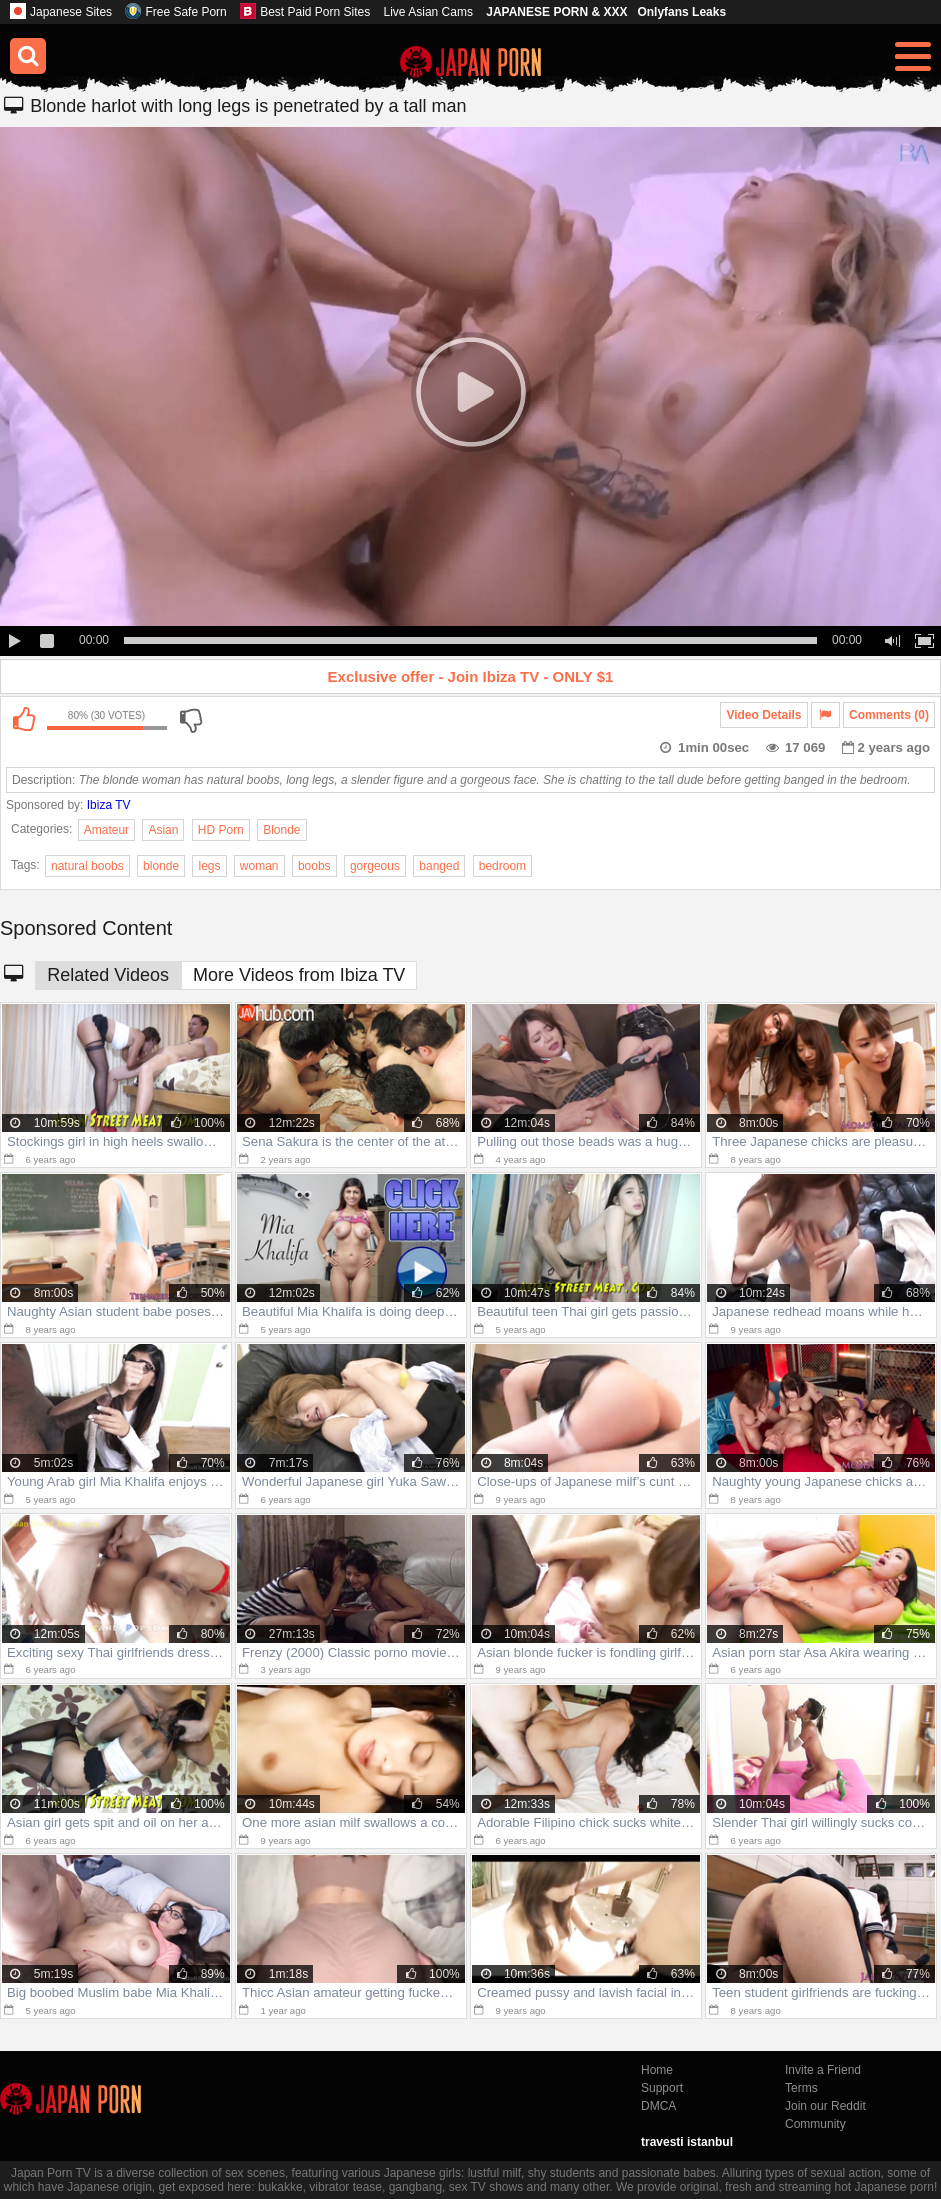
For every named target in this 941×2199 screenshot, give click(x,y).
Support (662, 2088)
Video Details (763, 715)
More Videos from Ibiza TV (299, 975)
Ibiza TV (109, 805)
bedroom (502, 866)
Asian (163, 830)
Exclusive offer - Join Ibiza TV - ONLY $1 (471, 676)
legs (209, 866)
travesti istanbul (687, 2142)
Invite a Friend (823, 2070)
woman (259, 866)
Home (657, 2070)
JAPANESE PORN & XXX (556, 12)
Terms (801, 2088)
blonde (161, 866)
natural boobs (87, 866)
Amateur (106, 830)
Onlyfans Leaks (681, 12)
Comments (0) (889, 715)
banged (439, 866)
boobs (314, 866)
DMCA (658, 2106)
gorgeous (375, 866)
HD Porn (221, 830)
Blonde (281, 830)
